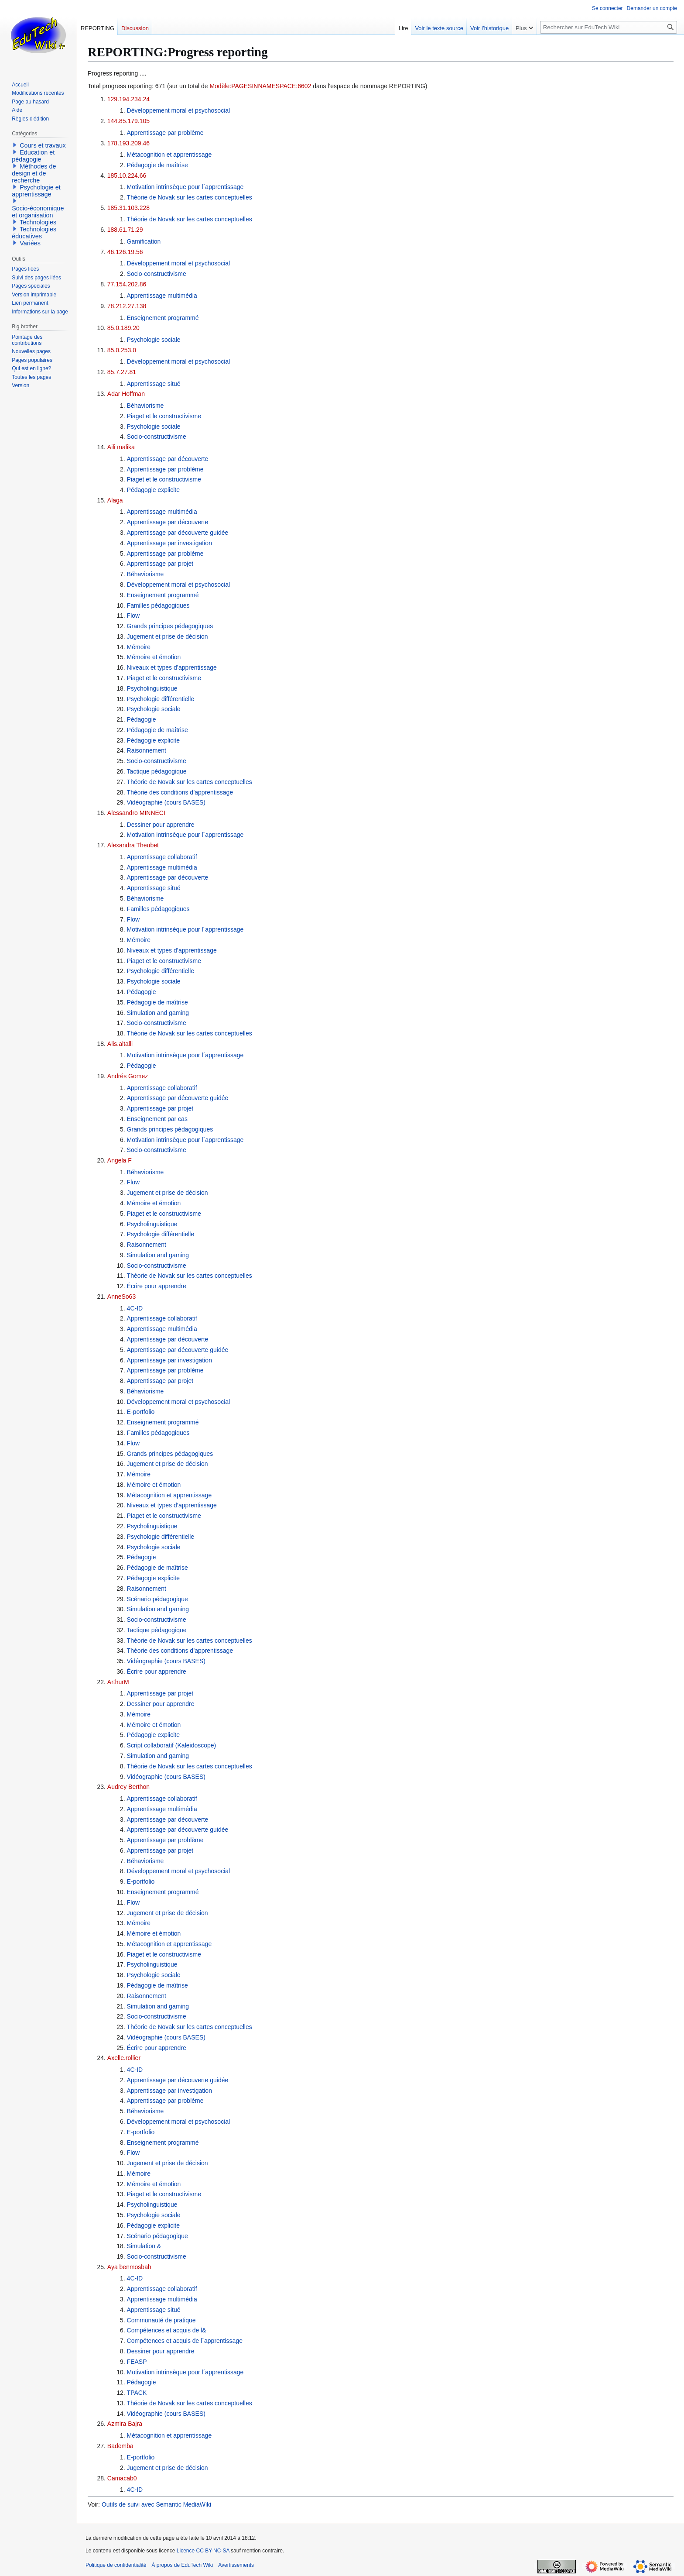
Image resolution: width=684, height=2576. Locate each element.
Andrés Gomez (127, 1076)
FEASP (137, 2361)
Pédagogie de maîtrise (157, 165)
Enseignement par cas (157, 1118)
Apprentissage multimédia (162, 295)
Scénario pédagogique (157, 1599)
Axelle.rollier (123, 2057)
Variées (30, 243)
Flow (133, 615)
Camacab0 (122, 2478)
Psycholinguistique (152, 688)
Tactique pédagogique (157, 771)
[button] (15, 145)
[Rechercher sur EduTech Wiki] (608, 27)
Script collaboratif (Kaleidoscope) (171, 1745)
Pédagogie (141, 719)
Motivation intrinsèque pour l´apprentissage (185, 186)
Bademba (120, 2445)
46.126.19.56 (125, 251)
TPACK (137, 2392)
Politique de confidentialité (116, 2565)
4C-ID (135, 1308)
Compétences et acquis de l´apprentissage (185, 2340)
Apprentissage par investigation (169, 543)
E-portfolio (141, 1411)
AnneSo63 (121, 1296)
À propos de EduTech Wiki (182, 2565)
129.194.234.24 (128, 99)
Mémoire (138, 646)
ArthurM (118, 1681)
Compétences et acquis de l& (166, 2330)
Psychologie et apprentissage (36, 191)
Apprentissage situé (154, 383)
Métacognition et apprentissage (169, 154)
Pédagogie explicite (153, 489)
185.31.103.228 (128, 207)
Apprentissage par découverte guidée (178, 532)
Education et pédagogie (33, 156)
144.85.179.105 (128, 120)
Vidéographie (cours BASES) (166, 802)
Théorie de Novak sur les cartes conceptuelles (189, 197)
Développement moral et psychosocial (178, 110)
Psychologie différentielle (161, 698)
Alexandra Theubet (133, 845)
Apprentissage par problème (165, 132)
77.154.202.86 (127, 284)
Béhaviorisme (145, 405)
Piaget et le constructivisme (164, 416)
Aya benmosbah (129, 2266)
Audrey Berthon (128, 1786)
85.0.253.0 (121, 350)
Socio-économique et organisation (38, 212)
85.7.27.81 (121, 371)
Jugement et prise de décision (167, 636)
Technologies (38, 222)
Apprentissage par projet (160, 563)
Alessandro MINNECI (136, 812)
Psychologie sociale (154, 339)
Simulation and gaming (158, 1012)
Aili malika (121, 447)
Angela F (119, 1160)
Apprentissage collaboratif (162, 856)
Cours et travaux (43, 145)
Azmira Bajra (124, 2423)
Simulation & (144, 2245)
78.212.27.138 (127, 306)
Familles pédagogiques (158, 605)
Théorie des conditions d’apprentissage (180, 792)
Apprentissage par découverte (168, 458)
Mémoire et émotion (154, 656)
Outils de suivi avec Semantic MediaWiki (156, 2504)
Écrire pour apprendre (156, 1286)
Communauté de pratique (161, 2320)
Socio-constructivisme (156, 273)
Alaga (115, 500)
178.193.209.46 (128, 143)
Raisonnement (146, 750)
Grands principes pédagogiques (170, 626)
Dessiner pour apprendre (161, 824)
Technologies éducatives (34, 233)
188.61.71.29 (125, 229)
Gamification (144, 241)
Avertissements (236, 2565)
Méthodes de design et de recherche (34, 173)
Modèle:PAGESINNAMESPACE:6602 (260, 86)
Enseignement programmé (163, 317)
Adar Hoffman (126, 393)
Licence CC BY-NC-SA (203, 2551)
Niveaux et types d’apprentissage (172, 667)
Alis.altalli (120, 1043)
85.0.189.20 (123, 327)
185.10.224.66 (127, 175)
